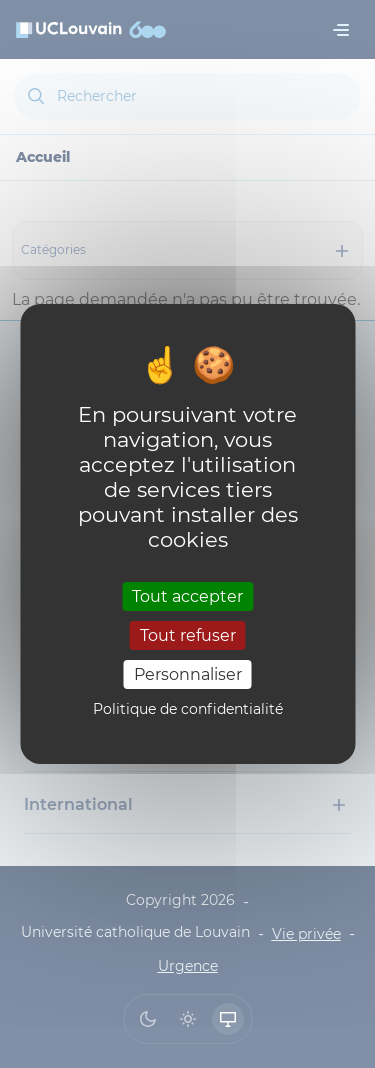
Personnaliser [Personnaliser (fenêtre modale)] (188, 674)
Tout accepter (187, 595)
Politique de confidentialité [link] (188, 709)
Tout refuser (188, 635)
